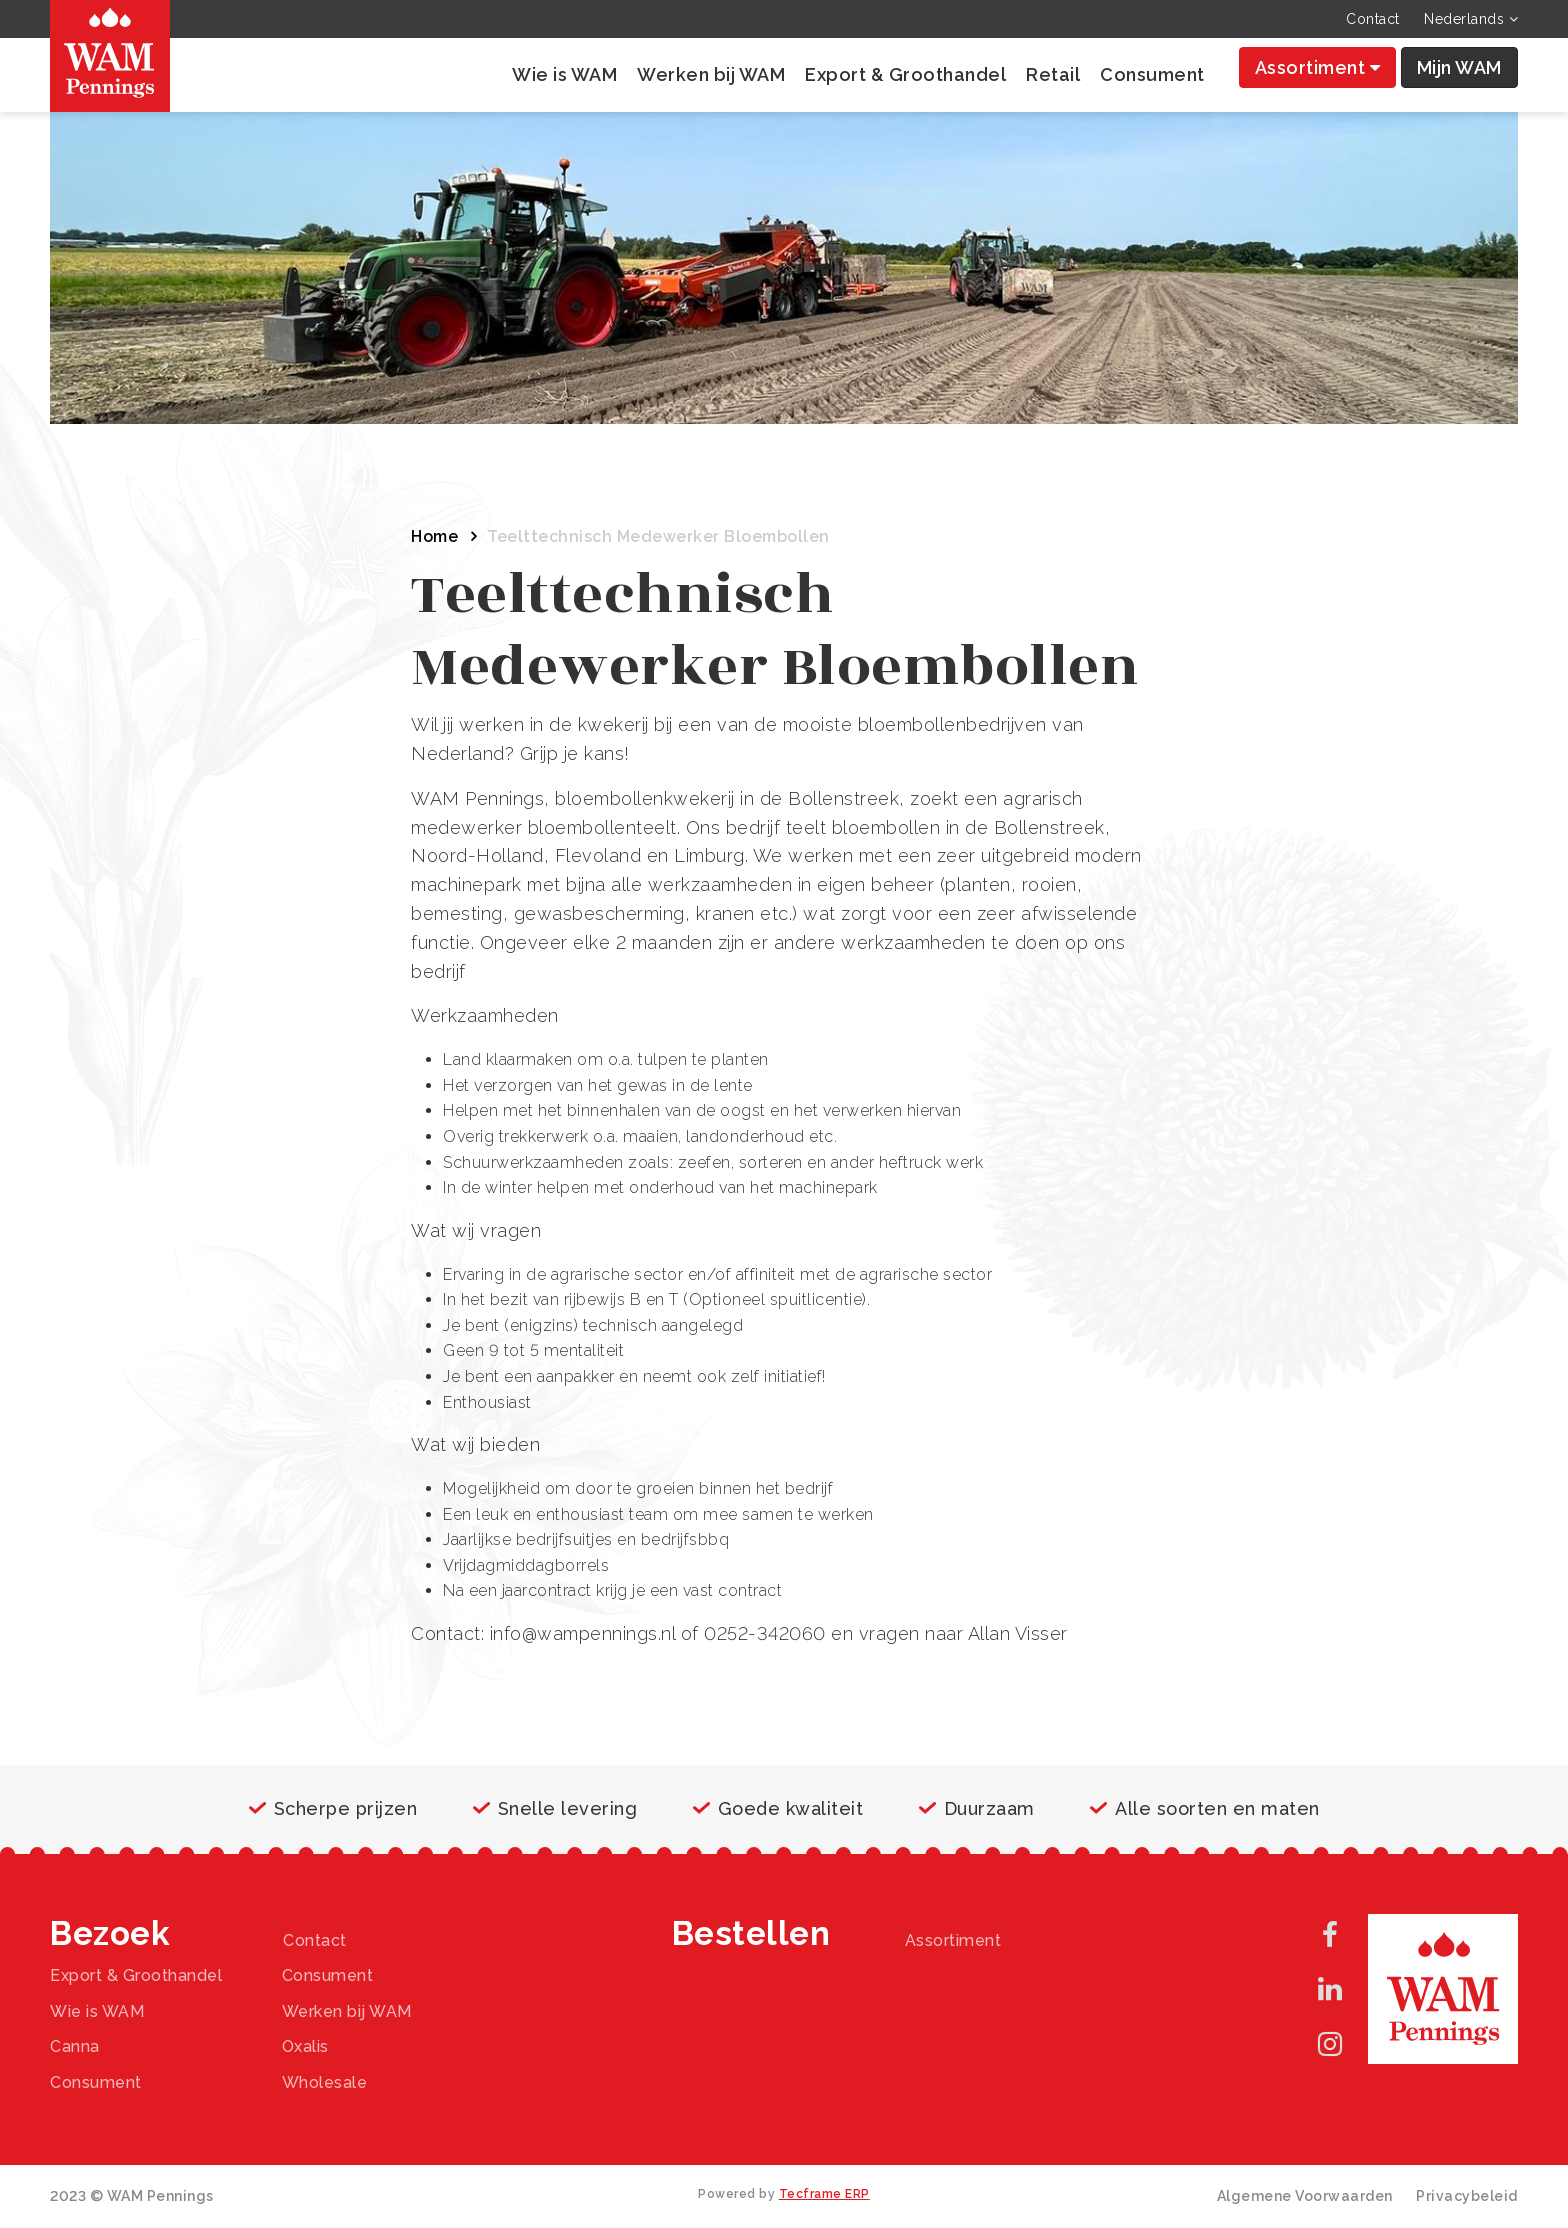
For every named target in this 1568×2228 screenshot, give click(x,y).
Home (434, 536)
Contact (1373, 19)
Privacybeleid (1467, 2196)
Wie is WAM (564, 74)
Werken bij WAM (711, 74)
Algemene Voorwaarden (1305, 2196)
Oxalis (305, 2046)
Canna (75, 2046)
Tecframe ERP (824, 2194)
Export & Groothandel (905, 74)
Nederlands (1471, 19)
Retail (1053, 74)
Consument (1152, 74)
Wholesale (325, 2082)
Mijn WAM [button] (1459, 67)
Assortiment (1318, 67)
